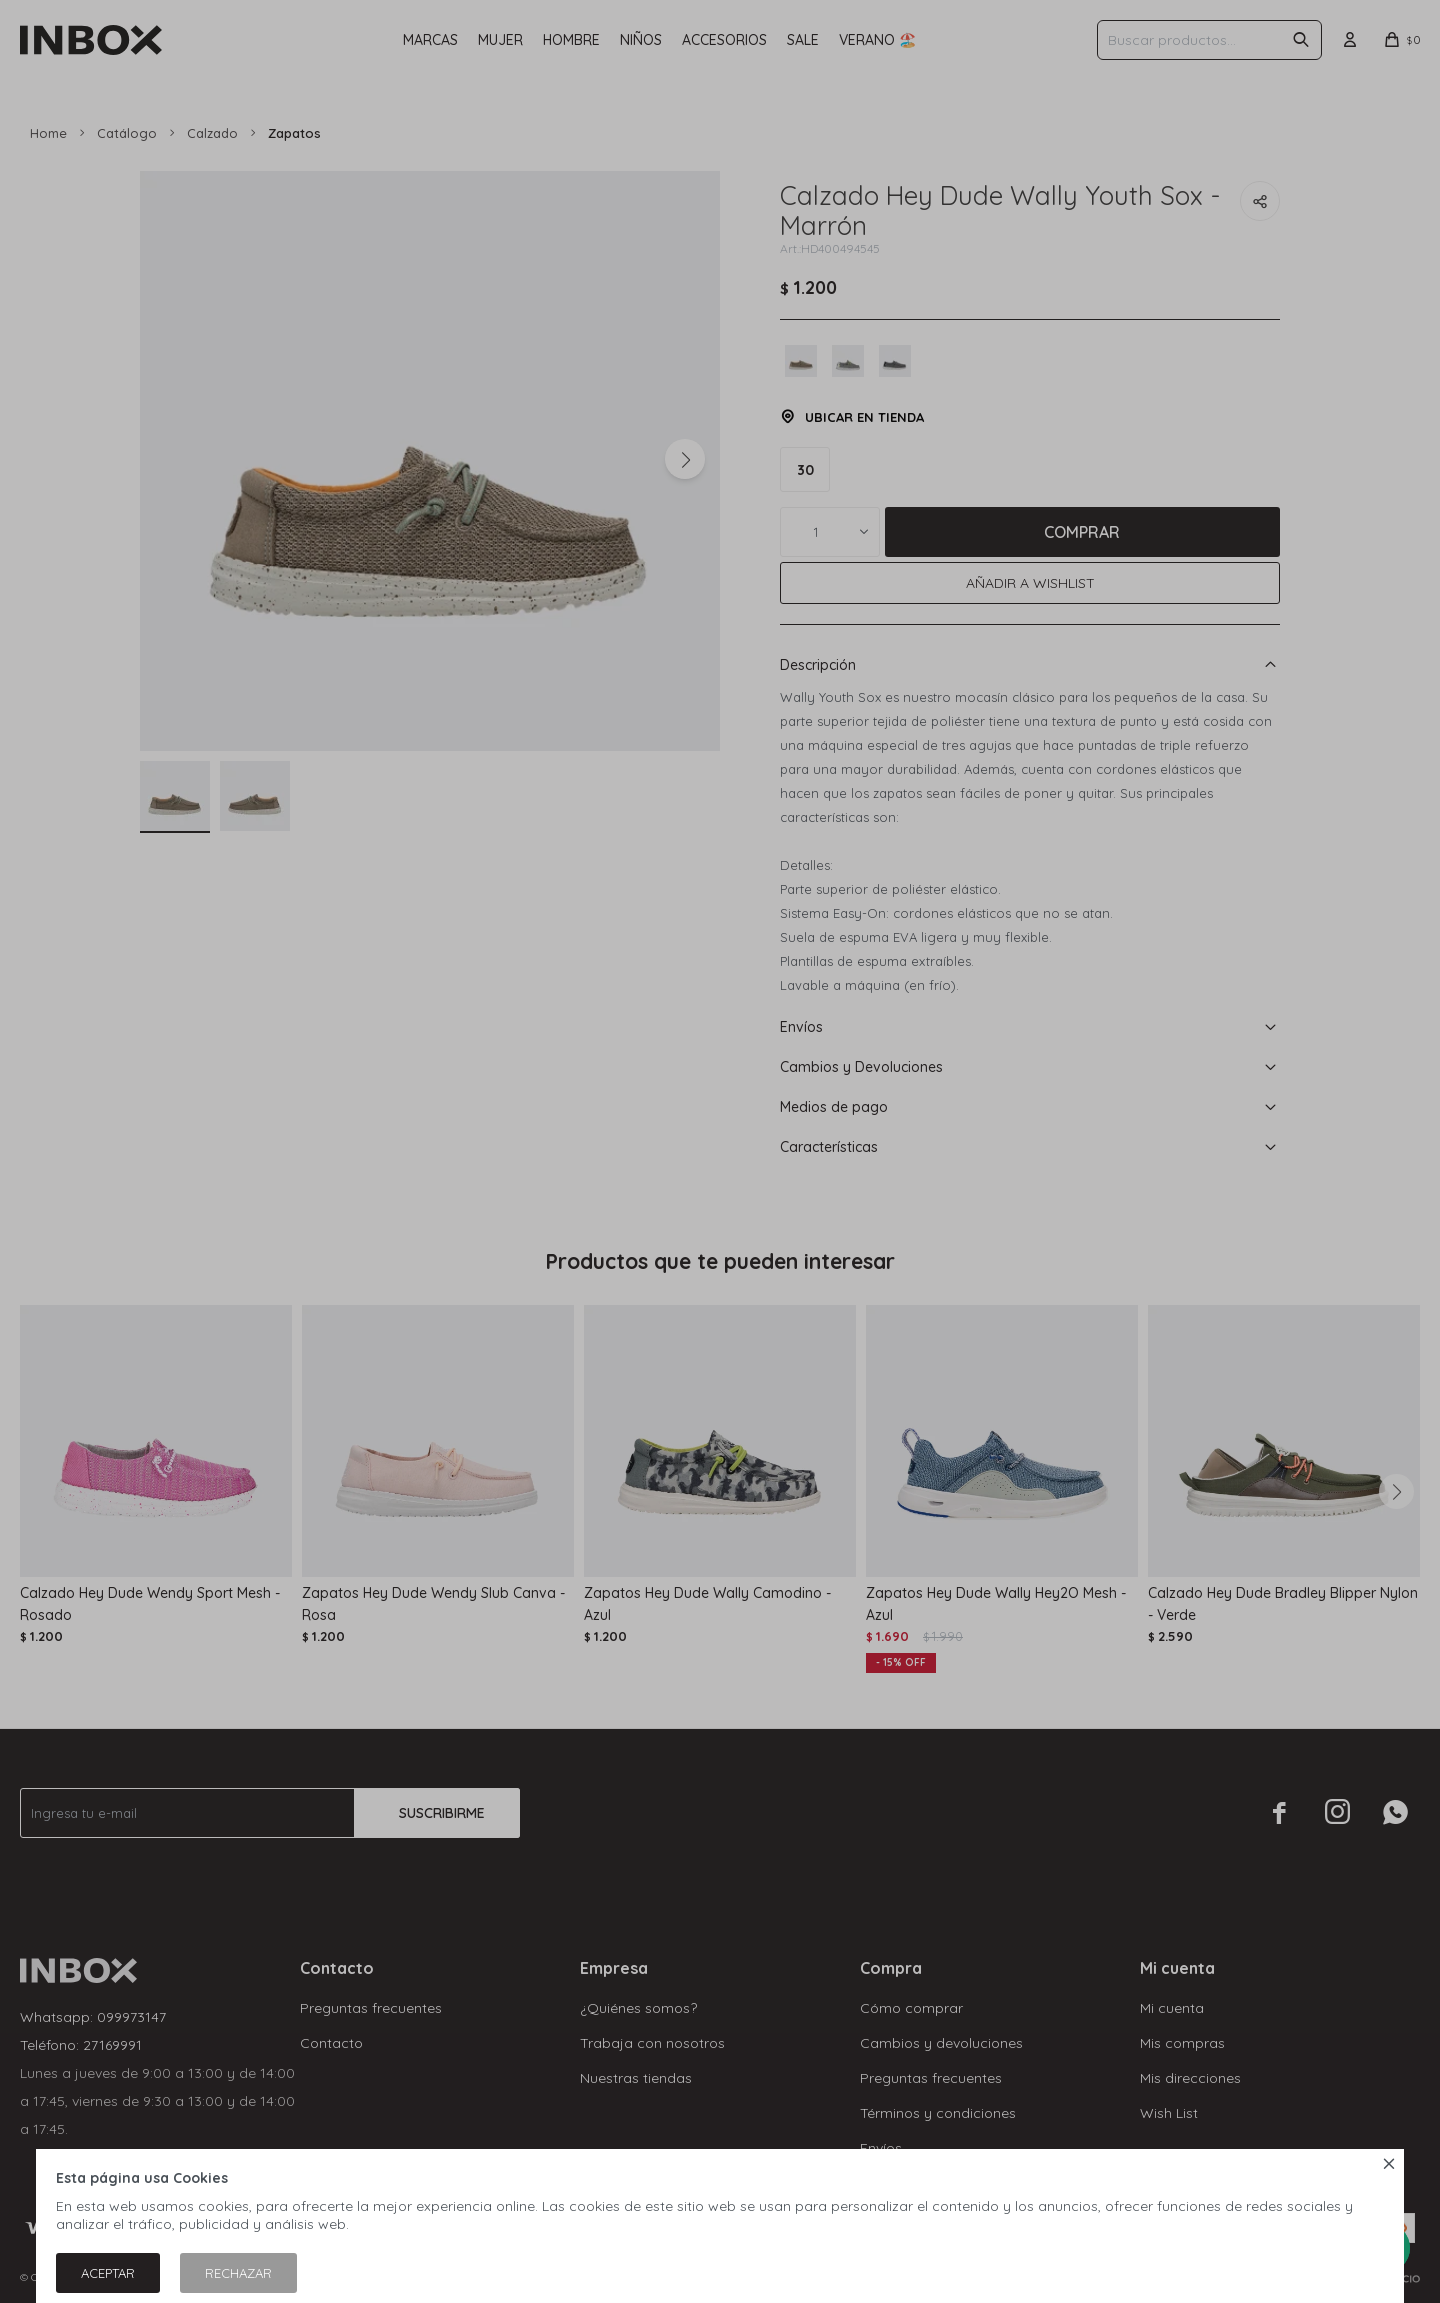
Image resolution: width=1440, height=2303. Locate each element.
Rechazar (238, 2273)
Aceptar (108, 2273)
